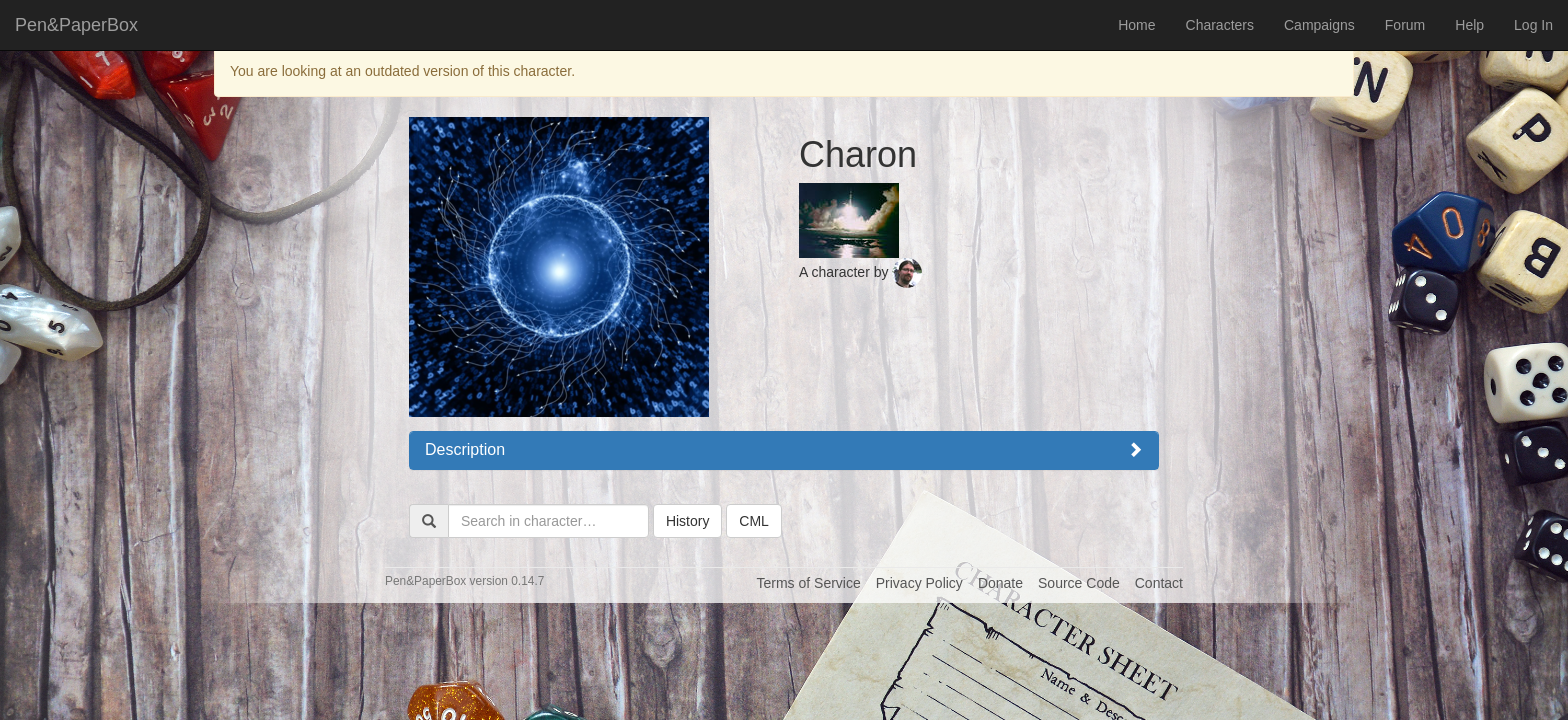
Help (1469, 25)
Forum (1405, 25)
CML (754, 521)
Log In (1533, 25)
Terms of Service (808, 583)
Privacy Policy (919, 583)
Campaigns (1319, 25)
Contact (1159, 583)
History (688, 521)
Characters (1220, 25)
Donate (1000, 583)
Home (1136, 25)
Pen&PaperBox (76, 25)
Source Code (1079, 583)
